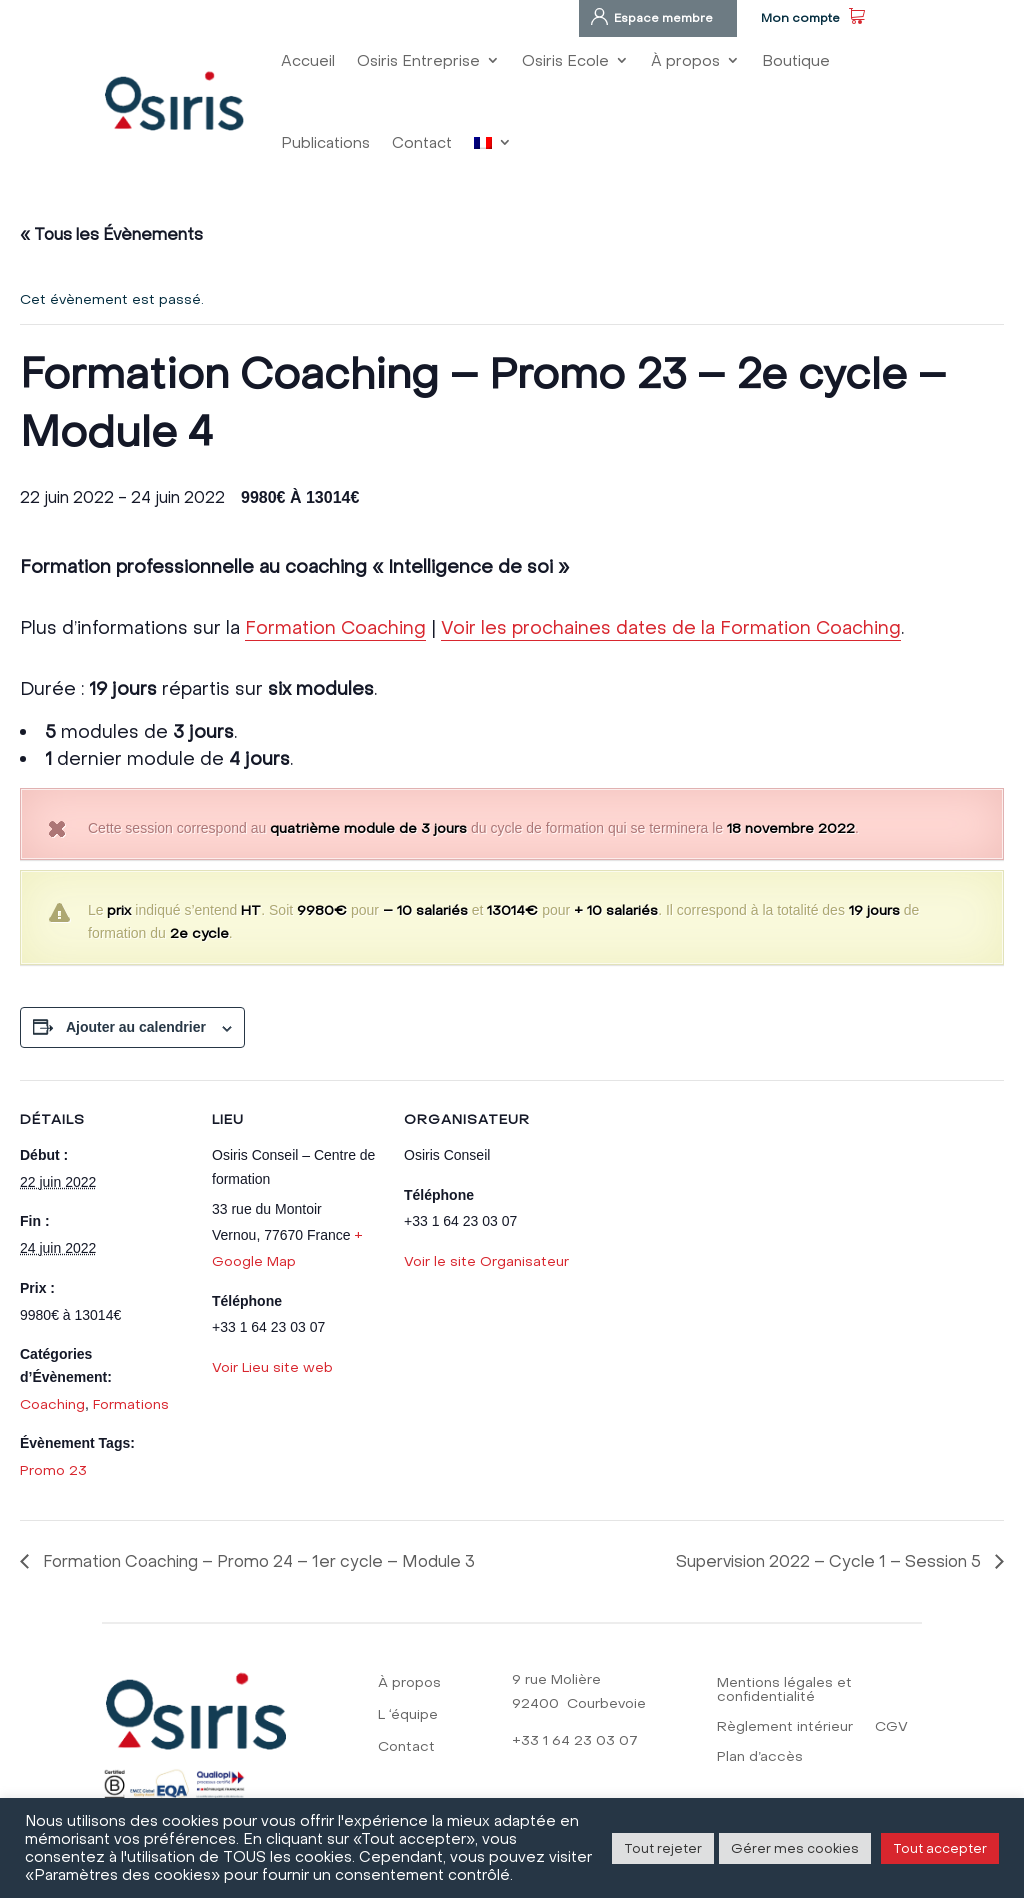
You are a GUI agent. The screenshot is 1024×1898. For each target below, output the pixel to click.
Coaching (52, 1404)
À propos (685, 60)
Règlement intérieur (785, 1727)
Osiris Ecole (565, 60)
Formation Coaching (335, 627)
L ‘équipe (408, 1715)
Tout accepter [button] (940, 1848)
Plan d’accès (760, 1757)
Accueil (308, 60)
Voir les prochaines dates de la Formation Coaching (671, 627)
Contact (422, 142)
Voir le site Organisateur (486, 1261)
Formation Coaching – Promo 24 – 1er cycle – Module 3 (257, 1561)
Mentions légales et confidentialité (784, 1690)
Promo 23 (53, 1470)
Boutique (796, 60)
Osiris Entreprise (418, 60)
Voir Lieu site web (272, 1367)
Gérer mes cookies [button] (795, 1848)
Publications (325, 142)
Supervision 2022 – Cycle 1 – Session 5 (830, 1561)
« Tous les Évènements (111, 234)
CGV (891, 1727)
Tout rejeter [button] (663, 1848)
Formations (131, 1404)
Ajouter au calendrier (136, 1027)
